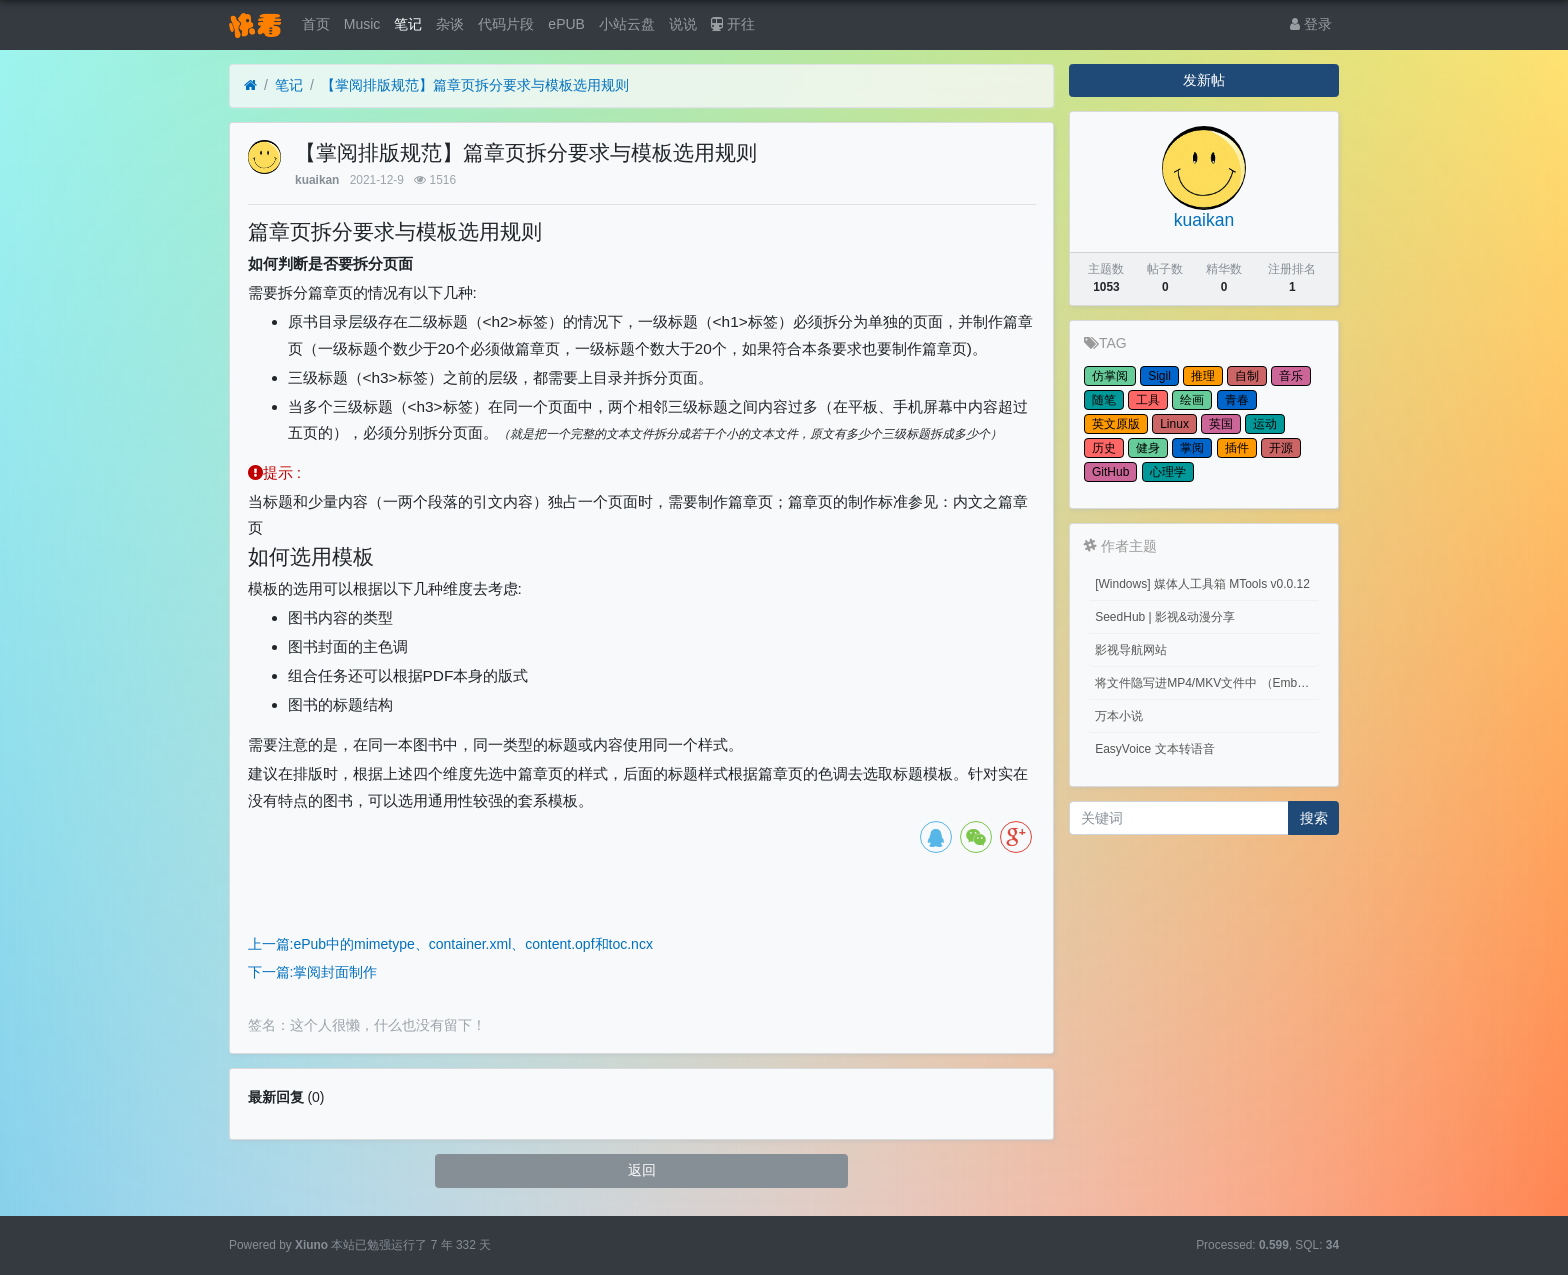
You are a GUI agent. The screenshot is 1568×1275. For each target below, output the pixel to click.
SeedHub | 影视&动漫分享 (1165, 617)
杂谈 (450, 24)
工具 (1148, 400)
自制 (1247, 376)
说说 (683, 24)
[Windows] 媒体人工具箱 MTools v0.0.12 (1202, 584)
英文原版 (1116, 424)
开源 (1281, 448)
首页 (316, 24)
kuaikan (317, 180)
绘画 (1192, 400)
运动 (1265, 424)
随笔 (1104, 400)
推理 (1203, 376)
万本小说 (1119, 716)
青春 (1237, 400)
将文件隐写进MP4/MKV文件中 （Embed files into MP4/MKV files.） (1207, 683)
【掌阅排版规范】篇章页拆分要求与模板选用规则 (475, 85)
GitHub (1110, 472)
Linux (1174, 424)
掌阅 (1192, 448)
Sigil (1159, 376)
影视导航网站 (1131, 650)
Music (362, 24)
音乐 (1291, 376)
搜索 (1314, 818)
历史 (1104, 448)
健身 (1148, 448)
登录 (1311, 24)
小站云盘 (627, 24)
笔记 (408, 24)
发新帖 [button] (1204, 80)
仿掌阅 (1110, 376)
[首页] (250, 85)
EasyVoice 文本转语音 (1154, 749)
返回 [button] (642, 1170)
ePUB (566, 24)
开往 (733, 24)
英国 (1221, 424)
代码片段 (506, 24)
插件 (1237, 448)
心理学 (1168, 472)
